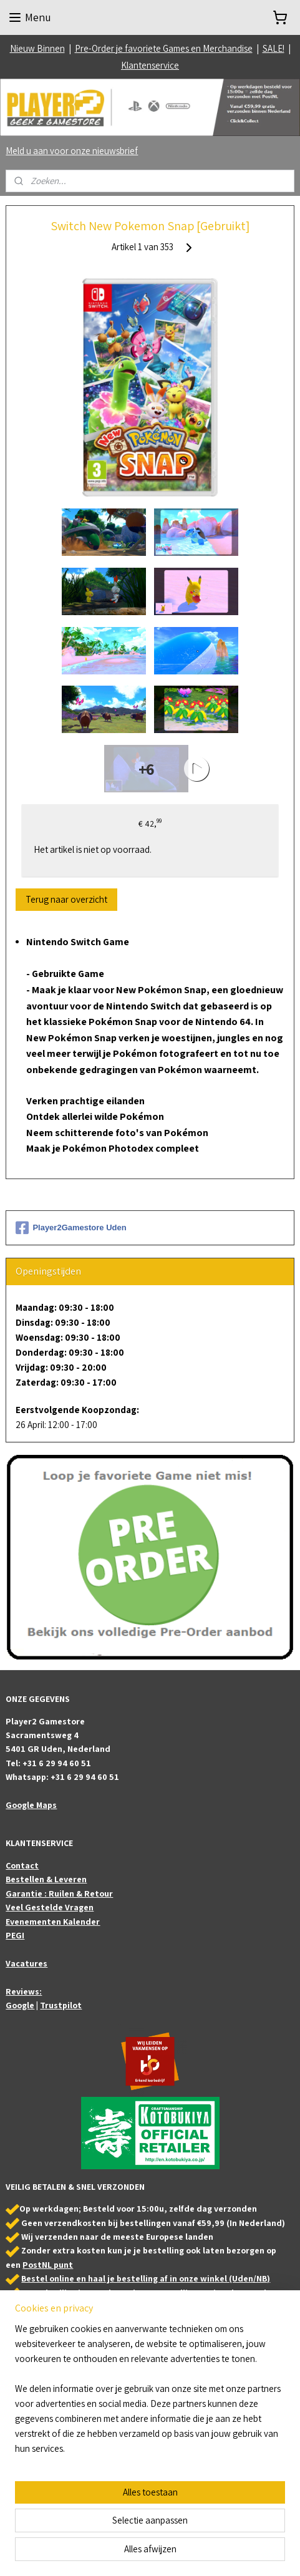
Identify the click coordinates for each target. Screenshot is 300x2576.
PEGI (15, 1935)
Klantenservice (150, 65)
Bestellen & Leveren (46, 1879)
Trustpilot (61, 2005)
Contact (22, 1865)
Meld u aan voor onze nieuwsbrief (72, 151)
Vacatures (26, 1963)
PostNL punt (47, 2264)
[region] (150, 2393)
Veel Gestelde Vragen (50, 1907)
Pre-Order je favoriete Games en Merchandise (164, 48)
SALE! (273, 48)
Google (20, 2005)
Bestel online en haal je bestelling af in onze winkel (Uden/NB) (145, 2278)
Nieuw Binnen (37, 48)
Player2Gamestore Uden (71, 1227)
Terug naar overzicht (66, 899)
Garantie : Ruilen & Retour (59, 1893)
